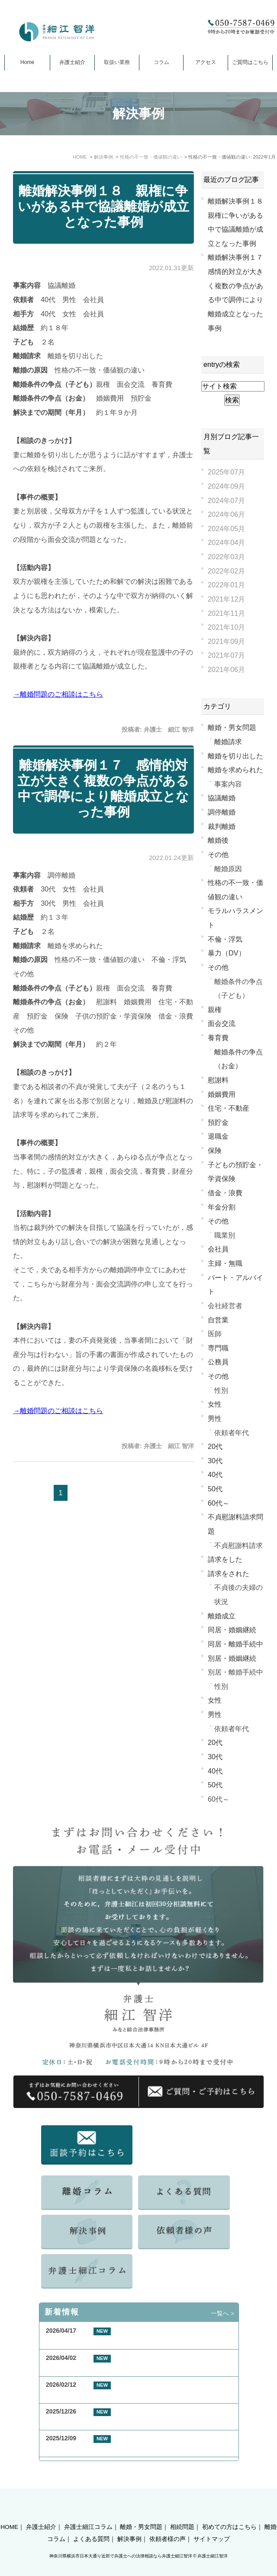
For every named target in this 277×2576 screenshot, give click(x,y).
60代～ (218, 1503)
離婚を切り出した (235, 756)
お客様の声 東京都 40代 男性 (91, 2394)
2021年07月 (226, 655)
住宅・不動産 (228, 1108)
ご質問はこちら (250, 62)
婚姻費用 (221, 1094)
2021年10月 (226, 627)
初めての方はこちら (229, 2512)
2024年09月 (226, 486)
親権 (215, 1009)
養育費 (218, 1037)
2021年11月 (226, 613)
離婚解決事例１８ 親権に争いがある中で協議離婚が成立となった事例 (103, 206)
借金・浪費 (225, 1193)
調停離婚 (221, 812)
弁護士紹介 (72, 62)
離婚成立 (221, 1616)
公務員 (218, 1362)
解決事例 (129, 2524)
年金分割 (221, 1207)
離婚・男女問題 (232, 727)
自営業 (218, 1320)
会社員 (218, 1249)
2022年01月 (226, 585)
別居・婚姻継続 (232, 1658)
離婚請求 (228, 741)
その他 (218, 854)
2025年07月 (226, 472)
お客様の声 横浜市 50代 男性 (91, 2340)
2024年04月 (226, 542)
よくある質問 (91, 2524)
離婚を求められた (235, 770)
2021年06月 (226, 669)
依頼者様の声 (167, 2524)
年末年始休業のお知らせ (79, 2448)
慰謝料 (218, 1080)
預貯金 (218, 1122)
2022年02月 (226, 571)
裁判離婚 (221, 826)
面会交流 (221, 1023)
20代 (215, 1446)
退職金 (218, 1136)
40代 (215, 1474)
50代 (215, 1489)
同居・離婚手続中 (235, 1644)
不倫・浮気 (225, 939)
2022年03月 (226, 556)
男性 (215, 1418)
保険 (215, 1150)
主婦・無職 (225, 1263)
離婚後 (218, 840)
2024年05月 (226, 528)
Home (27, 62)
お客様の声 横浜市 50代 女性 (91, 2421)
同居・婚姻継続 (232, 1629)
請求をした (225, 1559)
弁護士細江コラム (88, 2512)
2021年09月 (226, 641)
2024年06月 (226, 514)
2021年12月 (226, 599)
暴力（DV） (226, 953)
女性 (215, 1404)
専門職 (218, 1348)
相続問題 (182, 2512)
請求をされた (228, 1573)
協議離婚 (221, 798)
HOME (9, 2512)
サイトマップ (211, 2524)
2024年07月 (226, 500)
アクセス (205, 62)
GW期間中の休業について (81, 2368)
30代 (215, 1461)
